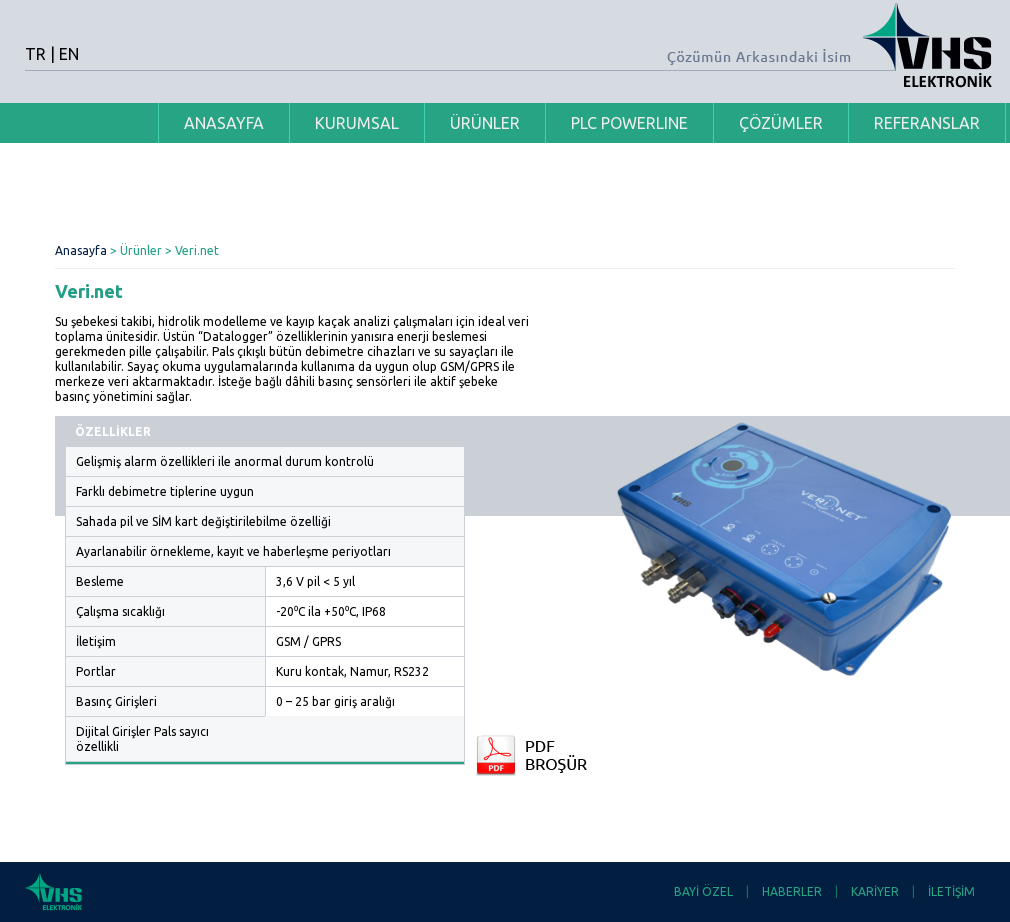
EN (69, 54)
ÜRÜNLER (485, 123)
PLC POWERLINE (629, 123)
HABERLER (792, 891)
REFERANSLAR (927, 123)
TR (35, 54)
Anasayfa (81, 250)
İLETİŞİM (951, 891)
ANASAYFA (224, 123)
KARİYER (875, 891)
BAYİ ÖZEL (703, 891)
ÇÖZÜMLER (781, 123)
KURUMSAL (357, 123)
